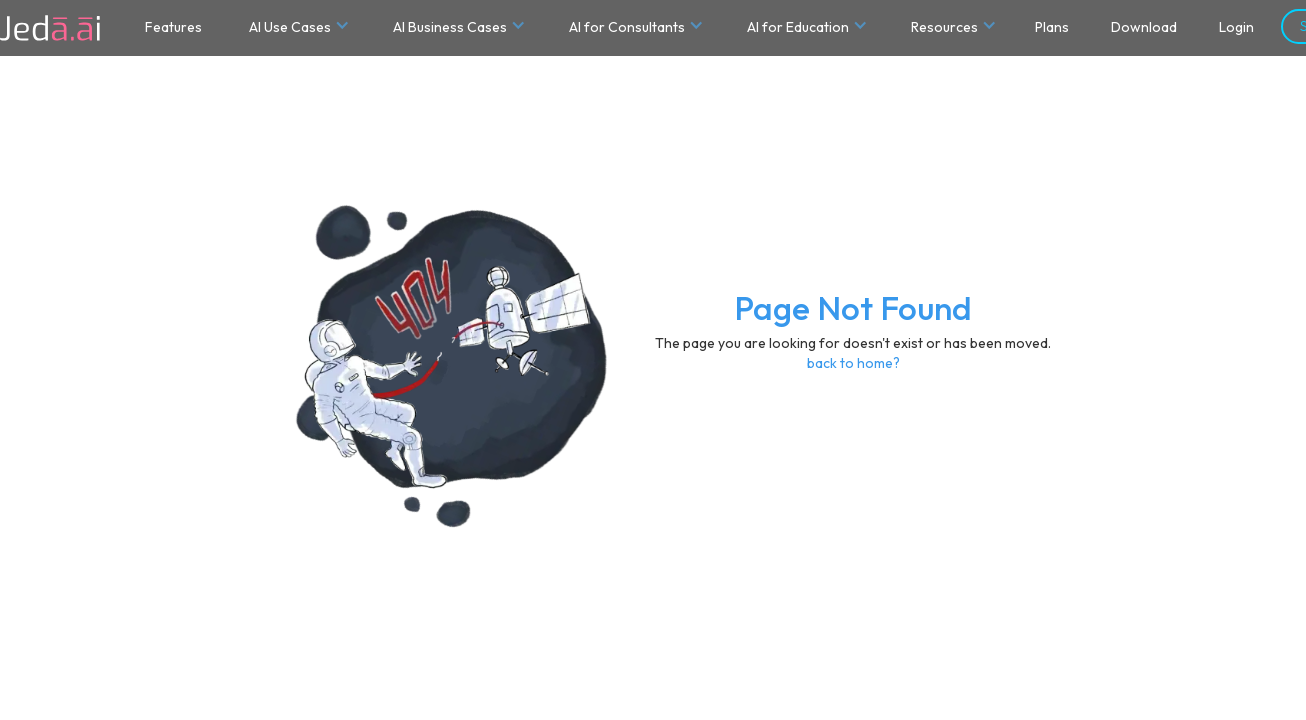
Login (1236, 27)
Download (1144, 27)
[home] (50, 28)
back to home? (853, 363)
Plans (1052, 27)
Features (173, 27)
